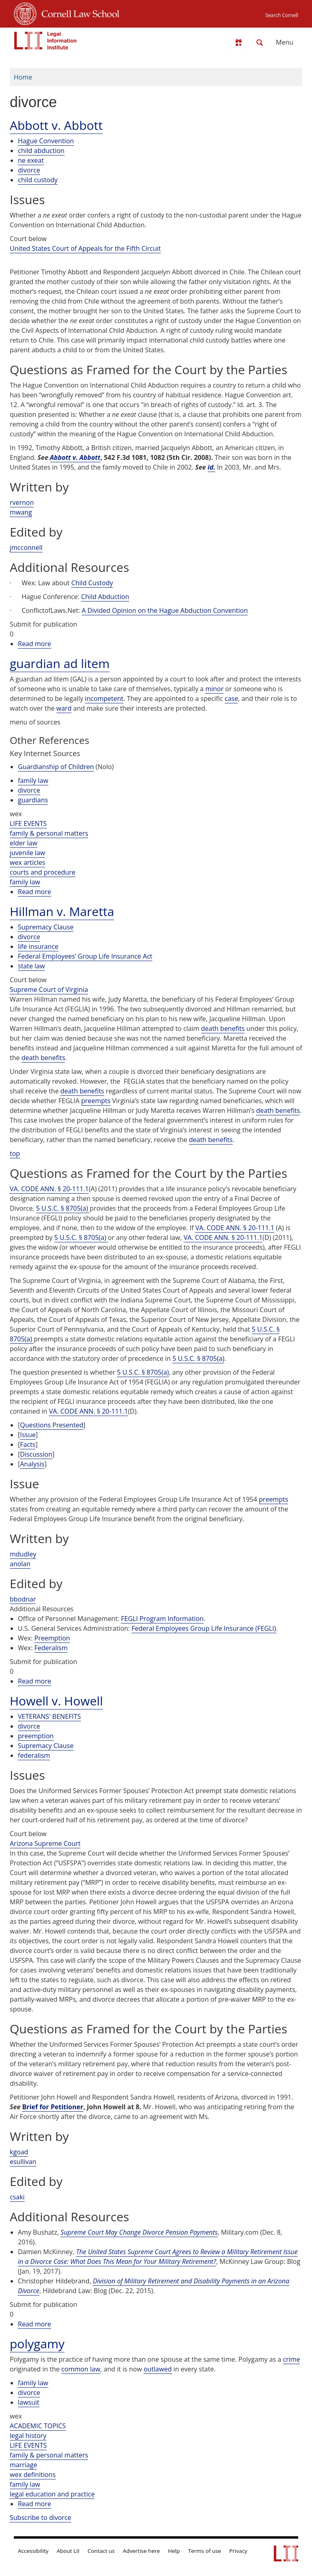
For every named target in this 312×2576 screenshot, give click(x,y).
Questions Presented (51, 1425)
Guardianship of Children (56, 766)
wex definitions (33, 2474)
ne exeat (31, 160)
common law (80, 2369)
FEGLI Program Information (162, 1618)
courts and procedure (43, 872)
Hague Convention (46, 140)
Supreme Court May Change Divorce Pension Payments (139, 2232)
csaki (17, 2196)
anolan (20, 1563)
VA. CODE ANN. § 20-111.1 (49, 1188)
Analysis (32, 1463)
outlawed (157, 2369)
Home (23, 77)
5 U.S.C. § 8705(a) (63, 1208)
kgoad (19, 2151)
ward (64, 708)
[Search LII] (259, 42)
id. (211, 467)
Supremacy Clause (46, 927)
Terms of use (204, 2550)
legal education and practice (52, 2494)
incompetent (104, 698)
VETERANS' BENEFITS (49, 1716)
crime (291, 2359)
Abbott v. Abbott (75, 457)
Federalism (51, 1647)
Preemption (52, 1638)
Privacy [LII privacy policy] (238, 2550)
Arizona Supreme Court (45, 1843)
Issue (28, 1434)
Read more (34, 644)
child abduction (41, 150)
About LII (67, 2550)
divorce (29, 170)
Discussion (36, 1454)
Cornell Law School (78, 12)
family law (33, 780)
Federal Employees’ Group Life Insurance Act (85, 956)
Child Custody (92, 582)
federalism (34, 1755)
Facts (27, 1444)
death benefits (223, 1028)
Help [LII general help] (174, 2550)
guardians (33, 799)
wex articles (27, 862)
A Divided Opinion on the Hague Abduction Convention (165, 610)
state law (31, 965)
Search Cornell (281, 15)
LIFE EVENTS (28, 823)
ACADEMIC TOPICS (38, 2425)
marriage (23, 2464)
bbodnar (23, 1599)
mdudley (23, 1554)
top (15, 1153)
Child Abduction (105, 596)
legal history (28, 2435)
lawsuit (28, 2402)
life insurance (38, 946)
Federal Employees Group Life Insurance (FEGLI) (204, 1628)
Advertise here (141, 2550)
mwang (21, 512)
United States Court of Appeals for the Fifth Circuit (85, 248)
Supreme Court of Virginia (49, 989)
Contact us (101, 2550)
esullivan (23, 2161)
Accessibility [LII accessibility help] (33, 2550)
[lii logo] (45, 41)
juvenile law (27, 852)
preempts (95, 1100)
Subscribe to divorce (40, 2517)
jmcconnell (26, 547)
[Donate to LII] (238, 42)
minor (214, 688)
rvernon (22, 502)
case (231, 698)
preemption (36, 1735)
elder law (23, 843)
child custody (38, 179)
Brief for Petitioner (52, 2106)
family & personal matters (49, 833)
